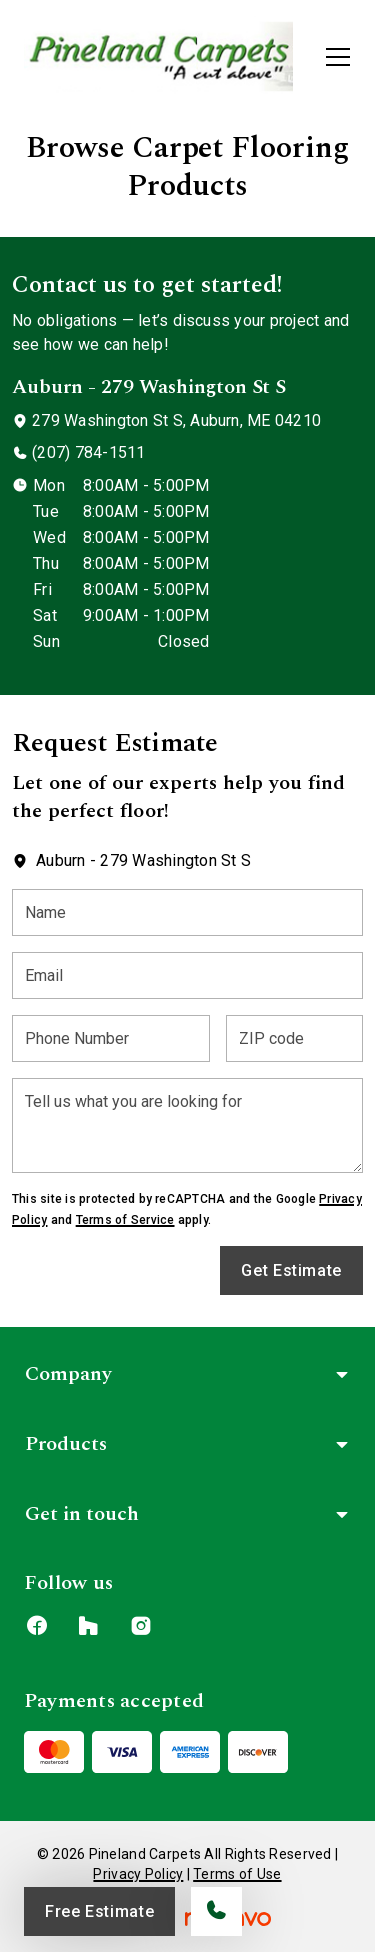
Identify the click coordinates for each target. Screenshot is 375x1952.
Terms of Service (125, 1220)
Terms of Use (237, 1874)
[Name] (187, 912)
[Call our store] (216, 1911)
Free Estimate (99, 1911)
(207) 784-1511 (88, 452)
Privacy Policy (138, 1874)
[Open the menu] (338, 57)
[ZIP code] (294, 1038)
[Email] (187, 975)
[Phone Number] (111, 1038)
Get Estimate (291, 1270)
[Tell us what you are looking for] (187, 1125)
